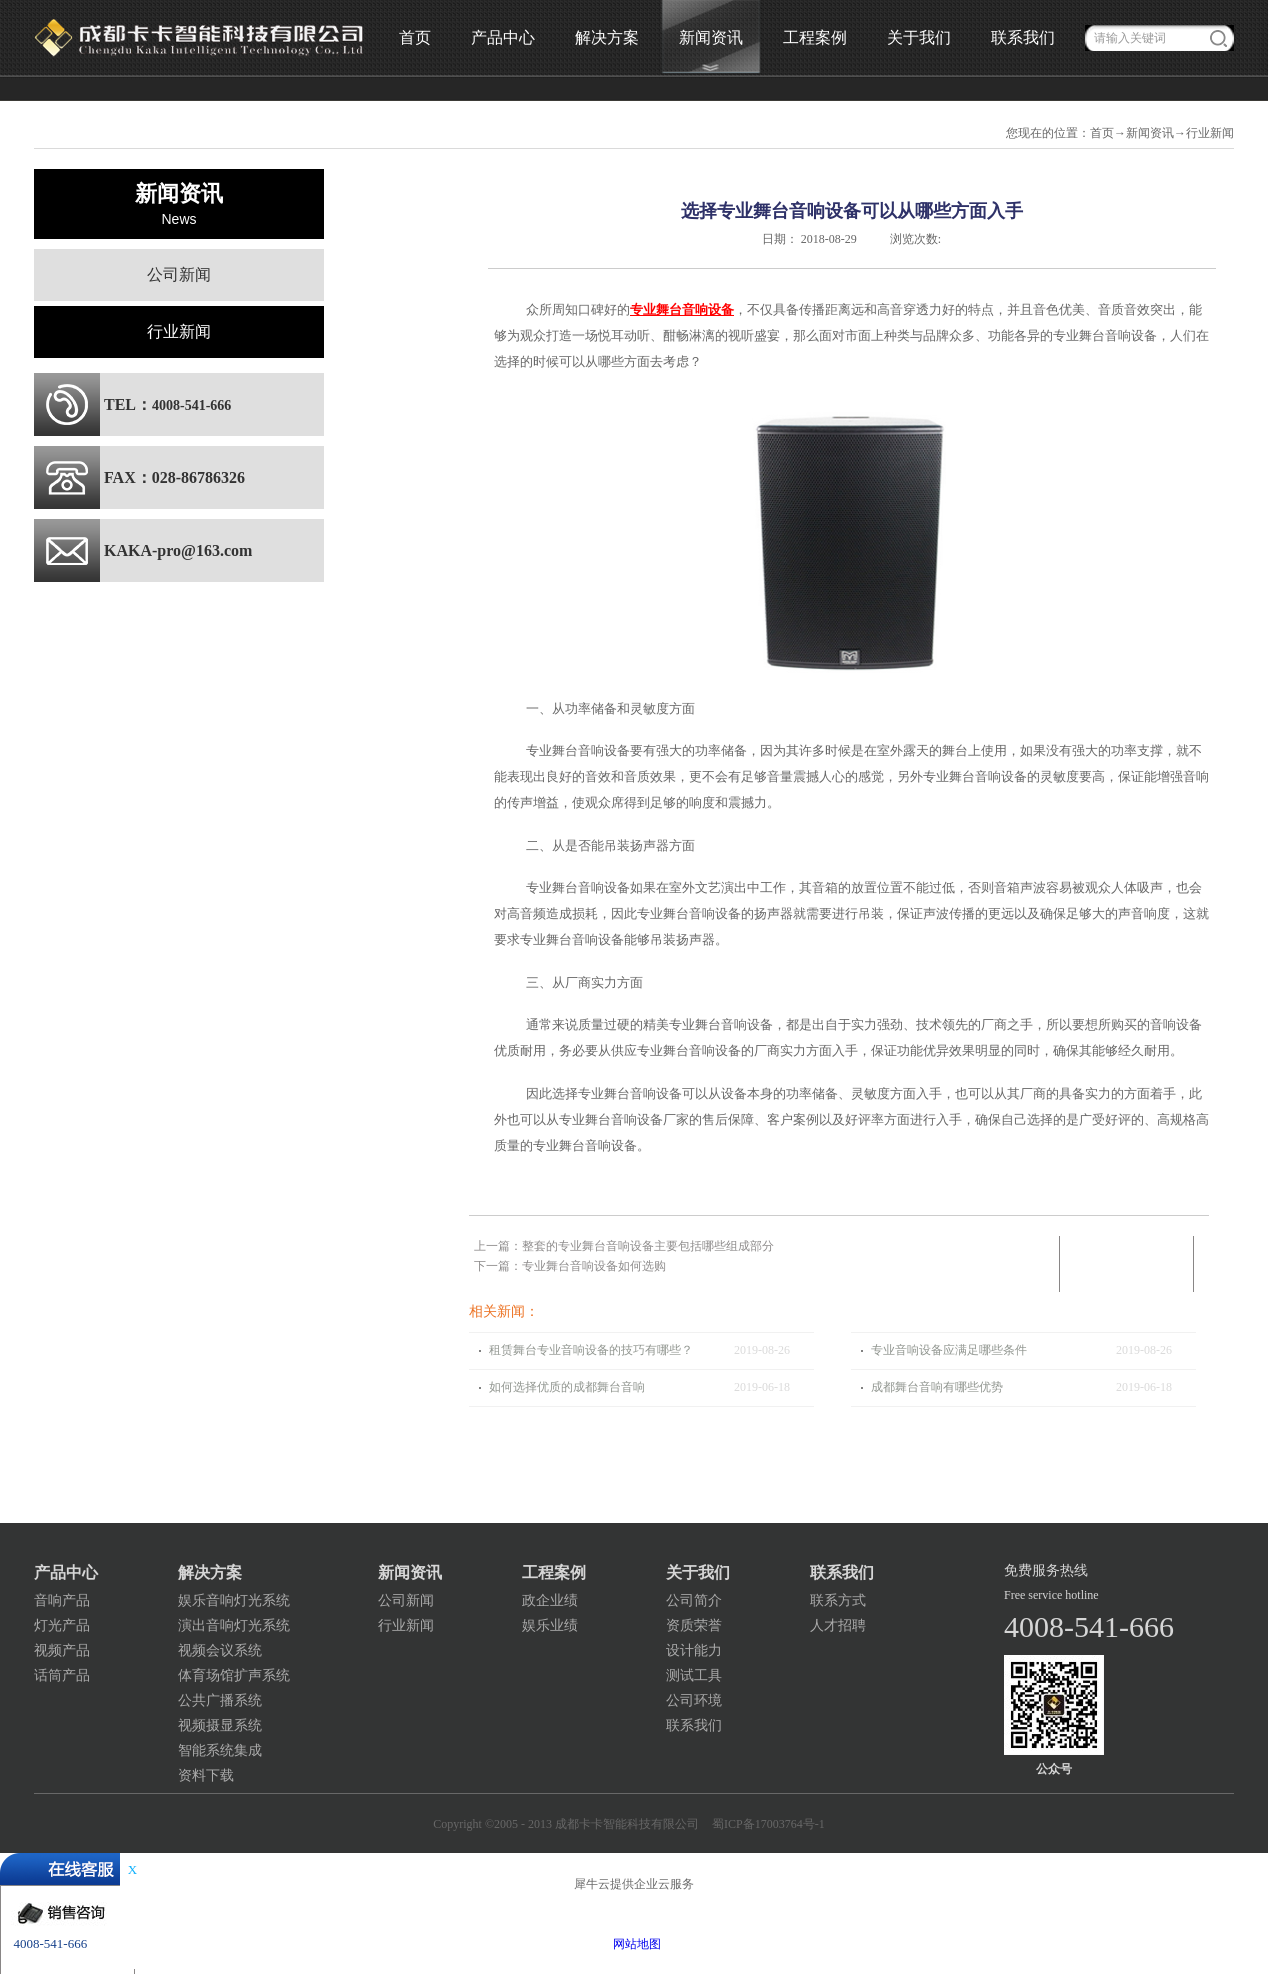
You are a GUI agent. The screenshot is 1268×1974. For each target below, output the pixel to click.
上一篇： (624, 1246)
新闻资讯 (1150, 133)
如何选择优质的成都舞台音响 (567, 1387)
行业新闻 (1210, 133)
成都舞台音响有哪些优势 (937, 1387)
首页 (415, 37)
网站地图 (634, 1944)
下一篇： (570, 1266)
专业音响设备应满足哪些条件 (949, 1350)
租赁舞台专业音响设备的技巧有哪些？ (591, 1350)
